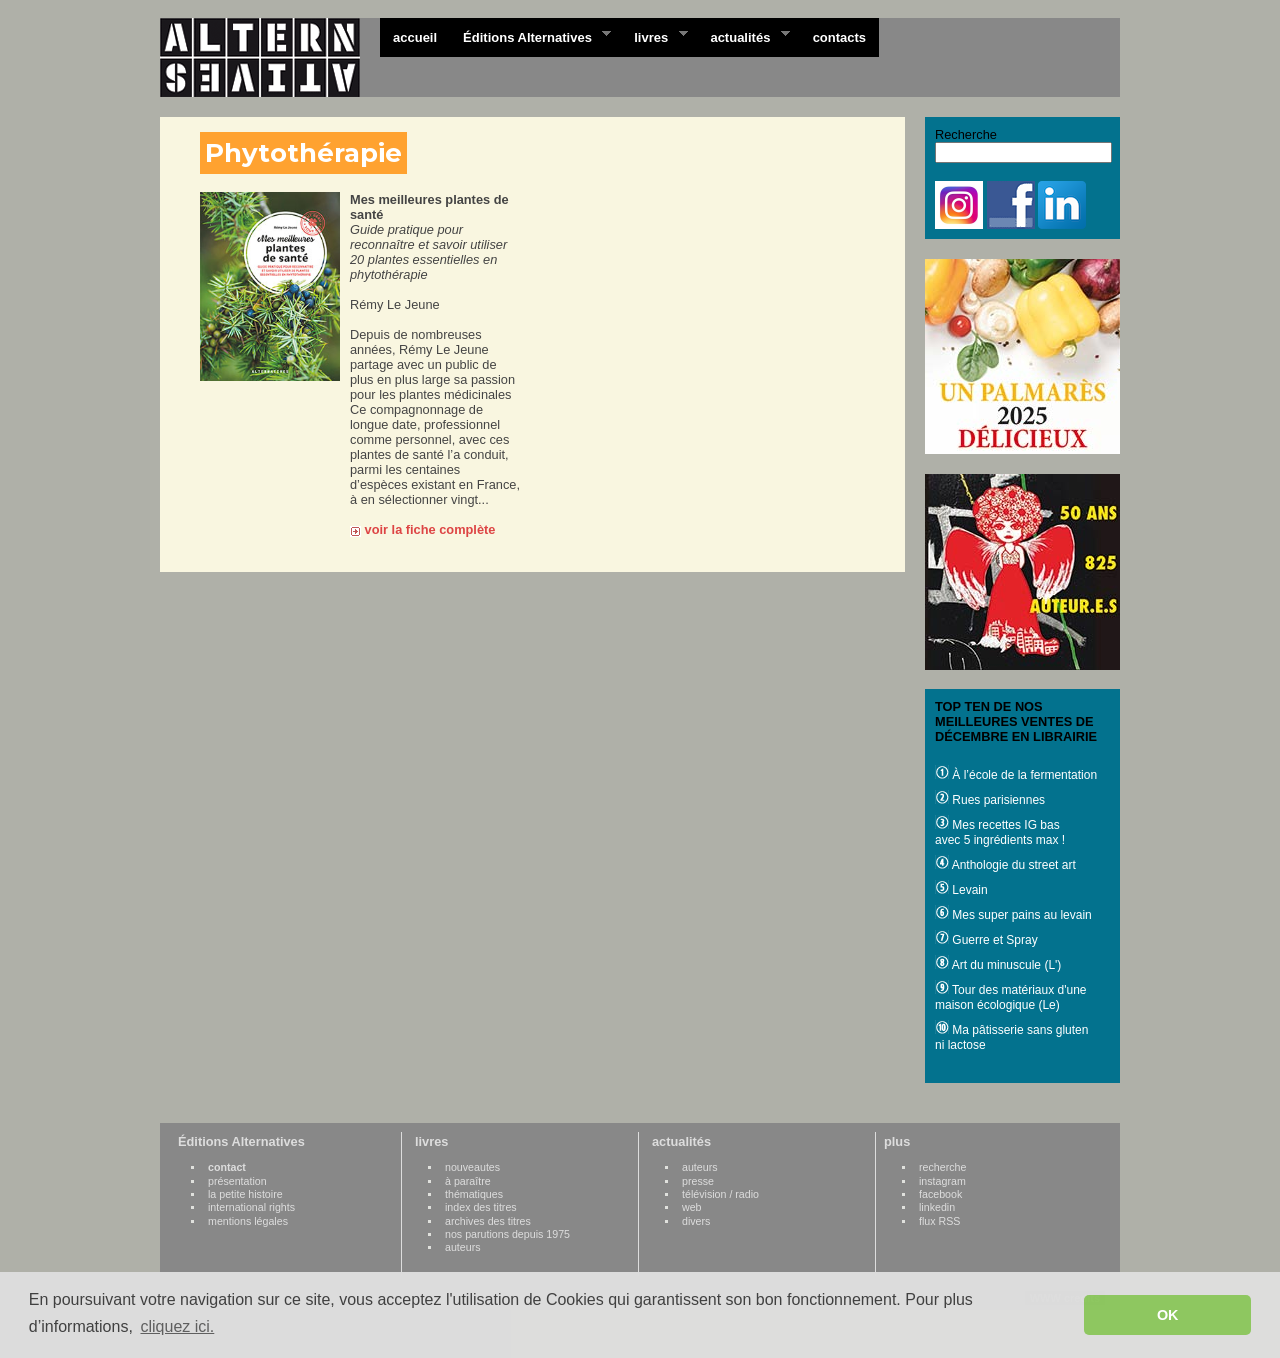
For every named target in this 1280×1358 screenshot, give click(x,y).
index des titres (481, 1207)
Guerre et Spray (986, 940)
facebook (940, 1194)
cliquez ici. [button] (177, 1326)
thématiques (474, 1194)
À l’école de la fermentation (1016, 775)
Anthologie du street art (1005, 865)
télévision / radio (720, 1194)
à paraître (468, 1181)
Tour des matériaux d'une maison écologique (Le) (1010, 997)
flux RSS (939, 1221)
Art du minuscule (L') (998, 965)
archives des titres (488, 1221)
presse (698, 1181)
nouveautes (472, 1167)
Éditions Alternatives (530, 36)
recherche (942, 1167)
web (692, 1207)
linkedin (937, 1207)
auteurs (463, 1247)
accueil (415, 37)
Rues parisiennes (990, 800)
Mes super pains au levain (1013, 915)
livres (654, 36)
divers (696, 1221)
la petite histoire (245, 1194)
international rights (251, 1207)
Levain (961, 890)
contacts (839, 37)
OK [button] (1168, 1315)
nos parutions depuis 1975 (507, 1234)
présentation (237, 1181)
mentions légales (248, 1221)
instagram (942, 1181)
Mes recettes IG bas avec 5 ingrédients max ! (1000, 832)
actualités (743, 36)
